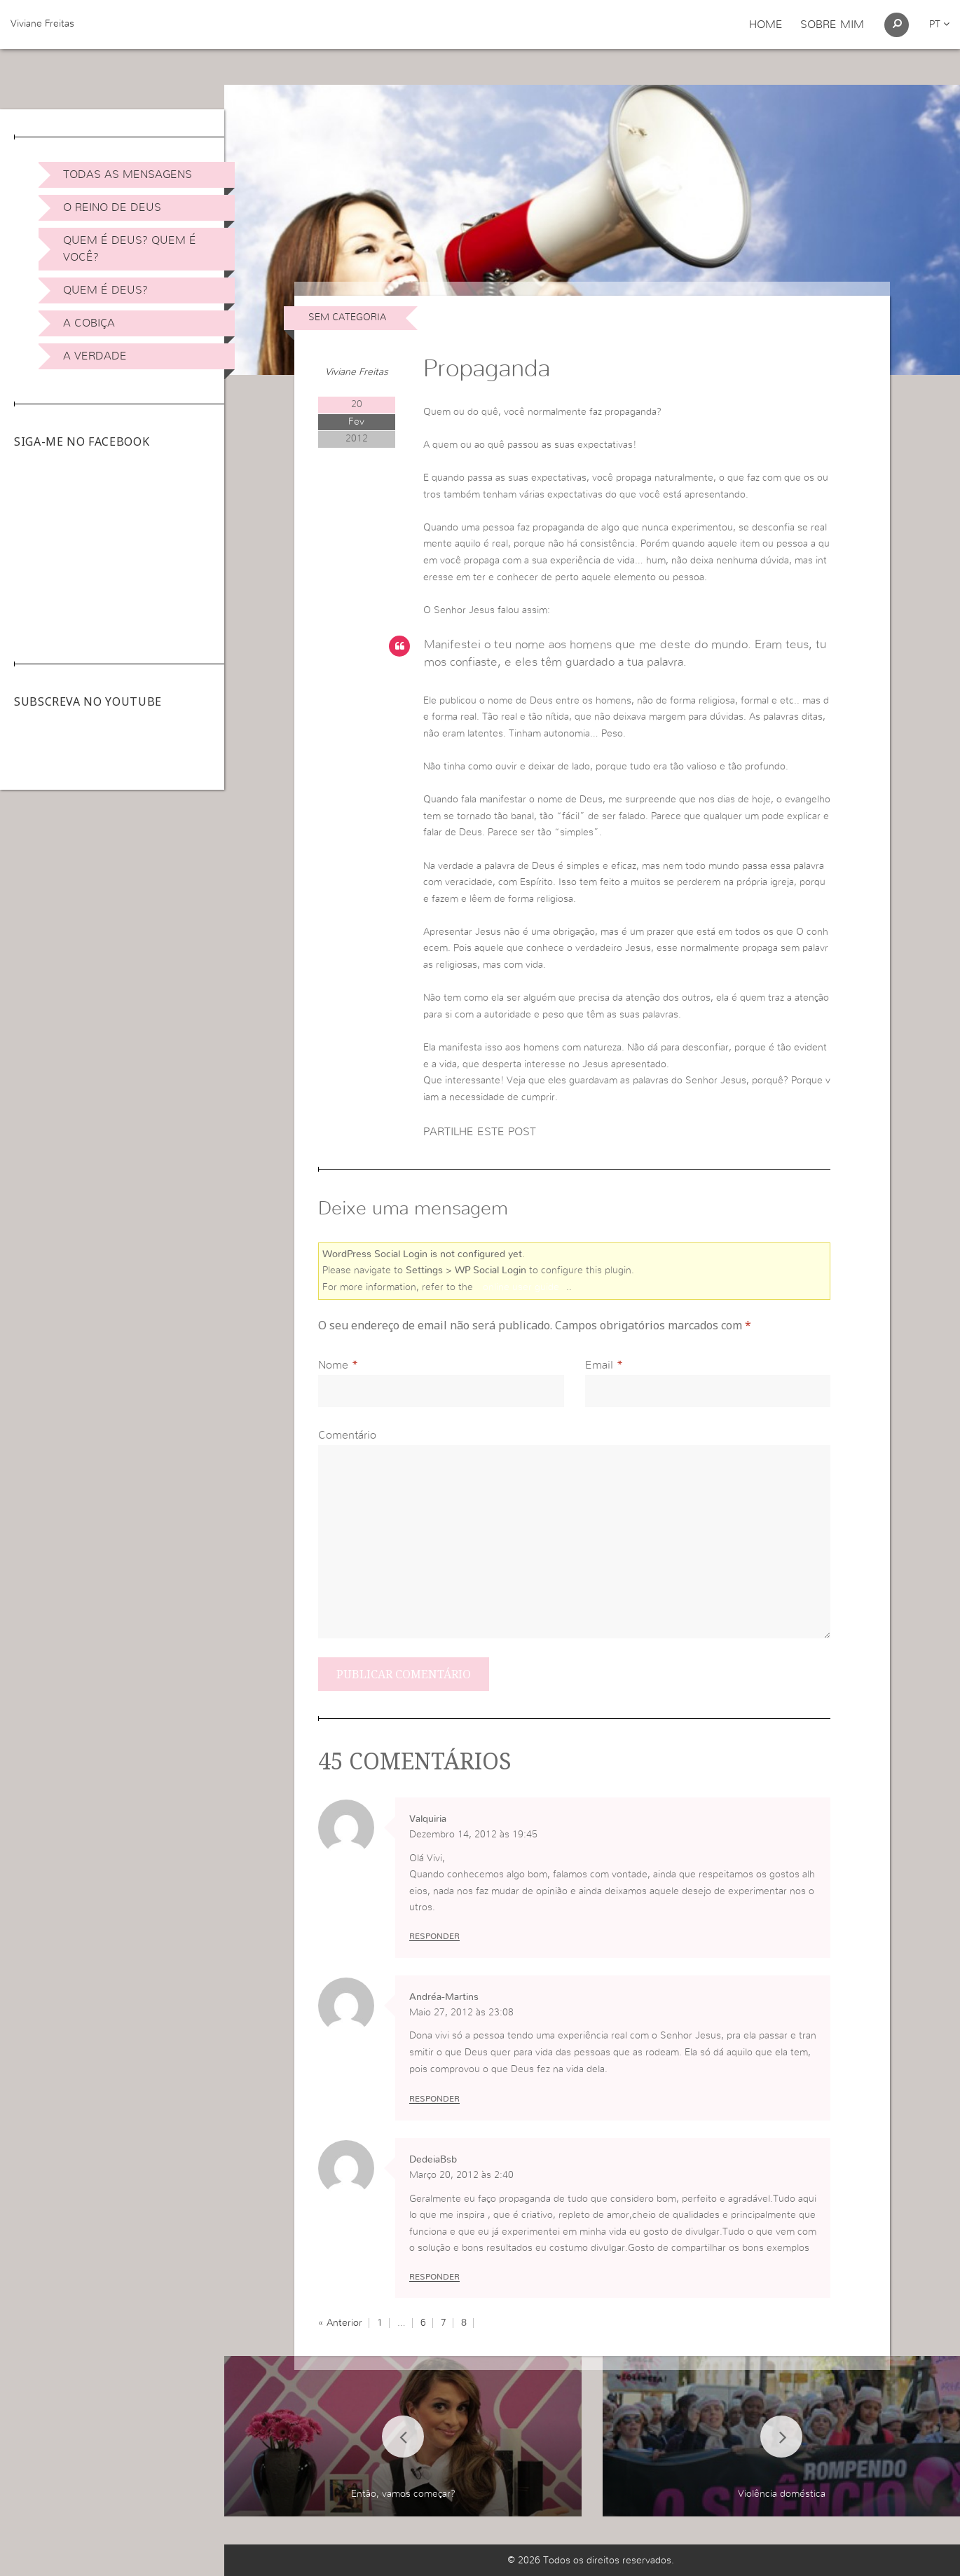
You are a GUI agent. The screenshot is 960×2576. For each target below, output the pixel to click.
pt (939, 24)
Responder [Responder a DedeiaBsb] (434, 2277)
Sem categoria (347, 317)
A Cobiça (89, 323)
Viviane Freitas (42, 24)
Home (766, 24)
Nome (333, 1365)
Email (599, 1365)
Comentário (347, 1435)
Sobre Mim (832, 24)
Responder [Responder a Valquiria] (434, 1936)
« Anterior (340, 2323)
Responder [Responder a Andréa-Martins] (434, 2099)
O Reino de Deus (112, 207)
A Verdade (95, 356)
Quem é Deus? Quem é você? (129, 249)
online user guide (521, 1287)
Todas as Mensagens (127, 174)
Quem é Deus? (105, 290)
